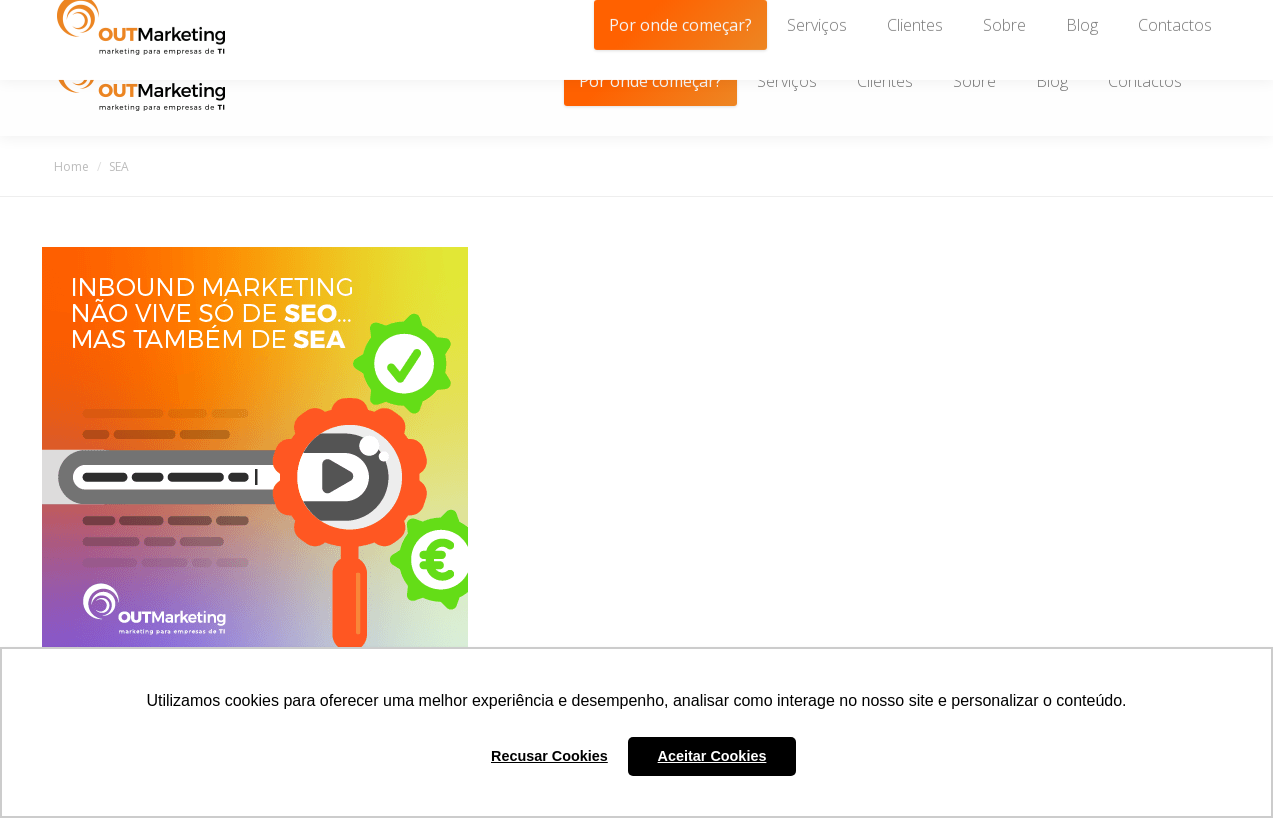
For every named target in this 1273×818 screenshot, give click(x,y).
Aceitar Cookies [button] (712, 756)
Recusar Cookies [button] (549, 756)
